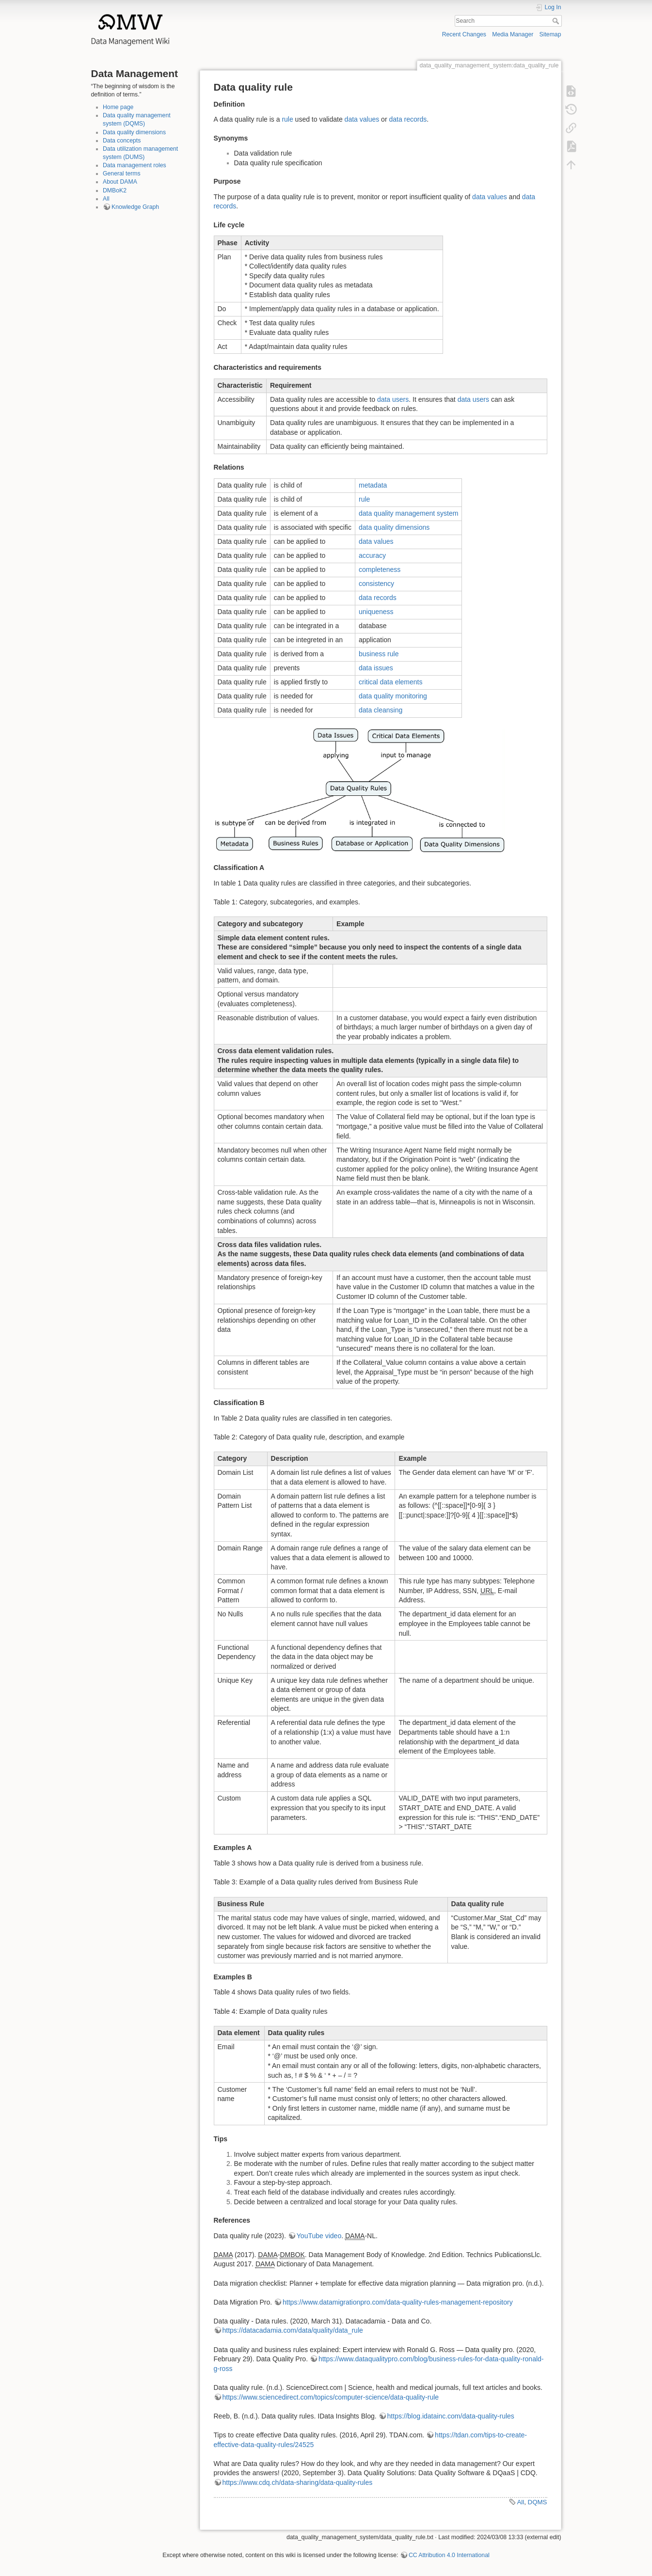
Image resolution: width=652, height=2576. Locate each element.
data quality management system (408, 513)
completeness (379, 569)
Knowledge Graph (135, 207)
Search (556, 20)
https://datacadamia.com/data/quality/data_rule (293, 2330)
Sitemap (550, 34)
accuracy (372, 555)
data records (408, 119)
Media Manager (512, 34)
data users (393, 399)
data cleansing (380, 710)
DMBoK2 (115, 190)
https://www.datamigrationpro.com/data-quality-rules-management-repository (398, 2302)
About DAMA (120, 181)
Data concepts (122, 140)
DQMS (537, 2502)
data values (362, 119)
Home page (118, 107)
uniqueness (376, 612)
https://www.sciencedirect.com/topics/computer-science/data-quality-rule (331, 2397)
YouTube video (319, 2236)
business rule (379, 654)
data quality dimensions (394, 527)
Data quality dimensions (134, 132)
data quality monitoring (393, 696)
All (106, 198)
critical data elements (391, 682)
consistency (376, 583)
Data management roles (134, 165)
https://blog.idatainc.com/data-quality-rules (450, 2416)
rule (287, 119)
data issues (376, 668)
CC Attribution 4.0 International (449, 2555)
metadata (373, 485)
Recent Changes (464, 34)
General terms (122, 173)
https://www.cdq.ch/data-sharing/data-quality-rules (298, 2482)
